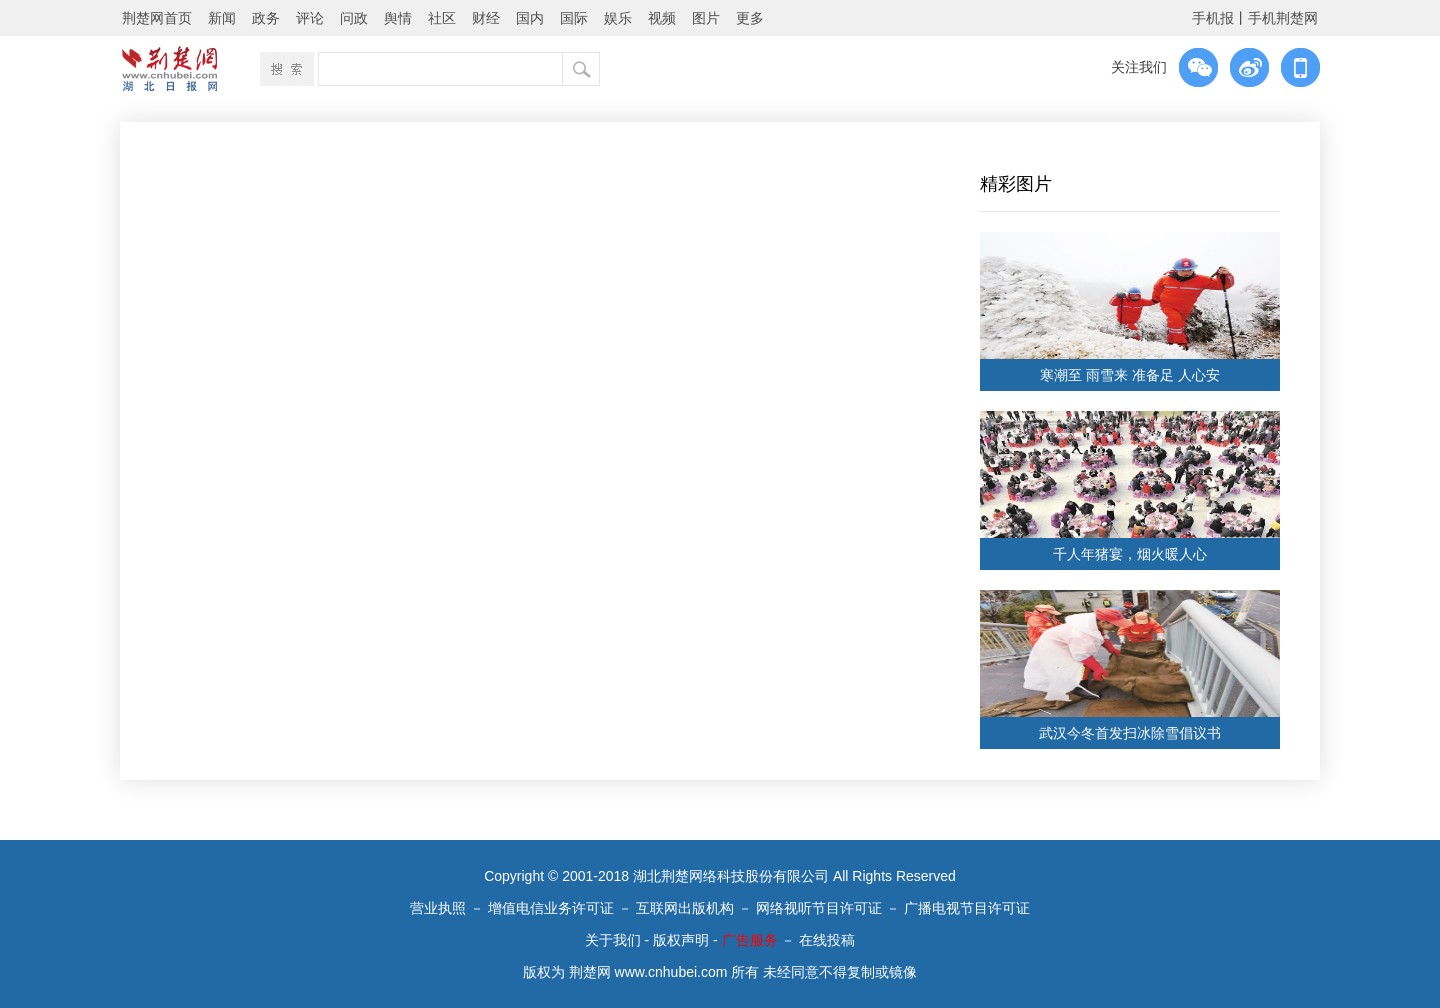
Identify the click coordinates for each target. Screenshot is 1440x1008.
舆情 (398, 18)
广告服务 (750, 940)
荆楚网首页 (157, 18)
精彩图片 (1016, 184)
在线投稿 (827, 940)
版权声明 (681, 940)
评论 (310, 18)
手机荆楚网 (1283, 18)
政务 (266, 18)
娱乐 (618, 18)
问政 (354, 18)
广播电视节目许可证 (967, 908)
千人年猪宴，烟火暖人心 (1130, 554)
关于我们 (613, 940)
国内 (530, 18)
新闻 (222, 18)
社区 (442, 18)
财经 (486, 18)
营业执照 (438, 908)
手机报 (1213, 18)
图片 (706, 18)
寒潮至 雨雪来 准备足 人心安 (1130, 375)
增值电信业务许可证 (551, 908)
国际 (574, 18)
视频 (662, 18)
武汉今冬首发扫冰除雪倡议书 (1130, 733)
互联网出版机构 (685, 908)
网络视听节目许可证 (819, 908)
